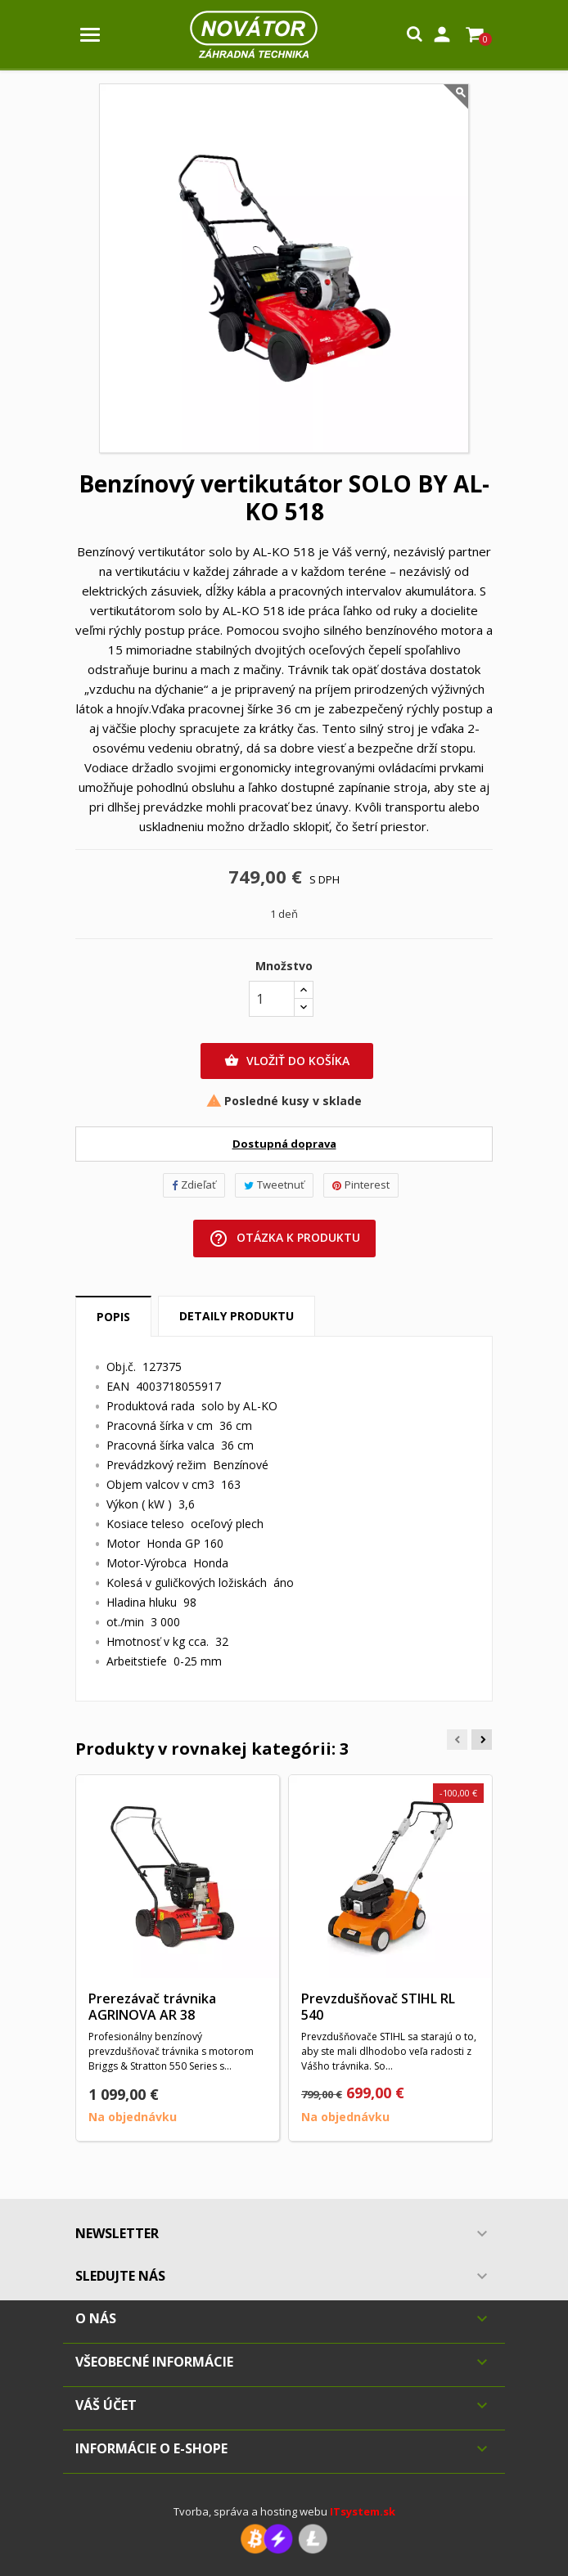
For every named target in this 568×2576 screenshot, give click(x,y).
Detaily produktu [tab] (236, 1316)
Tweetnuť (274, 1184)
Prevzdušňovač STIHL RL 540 (378, 2006)
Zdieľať (194, 1184)
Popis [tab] (113, 1316)
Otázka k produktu (284, 1238)
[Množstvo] (272, 999)
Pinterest (361, 1184)
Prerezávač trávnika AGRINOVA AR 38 (152, 2006)
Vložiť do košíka (286, 1061)
